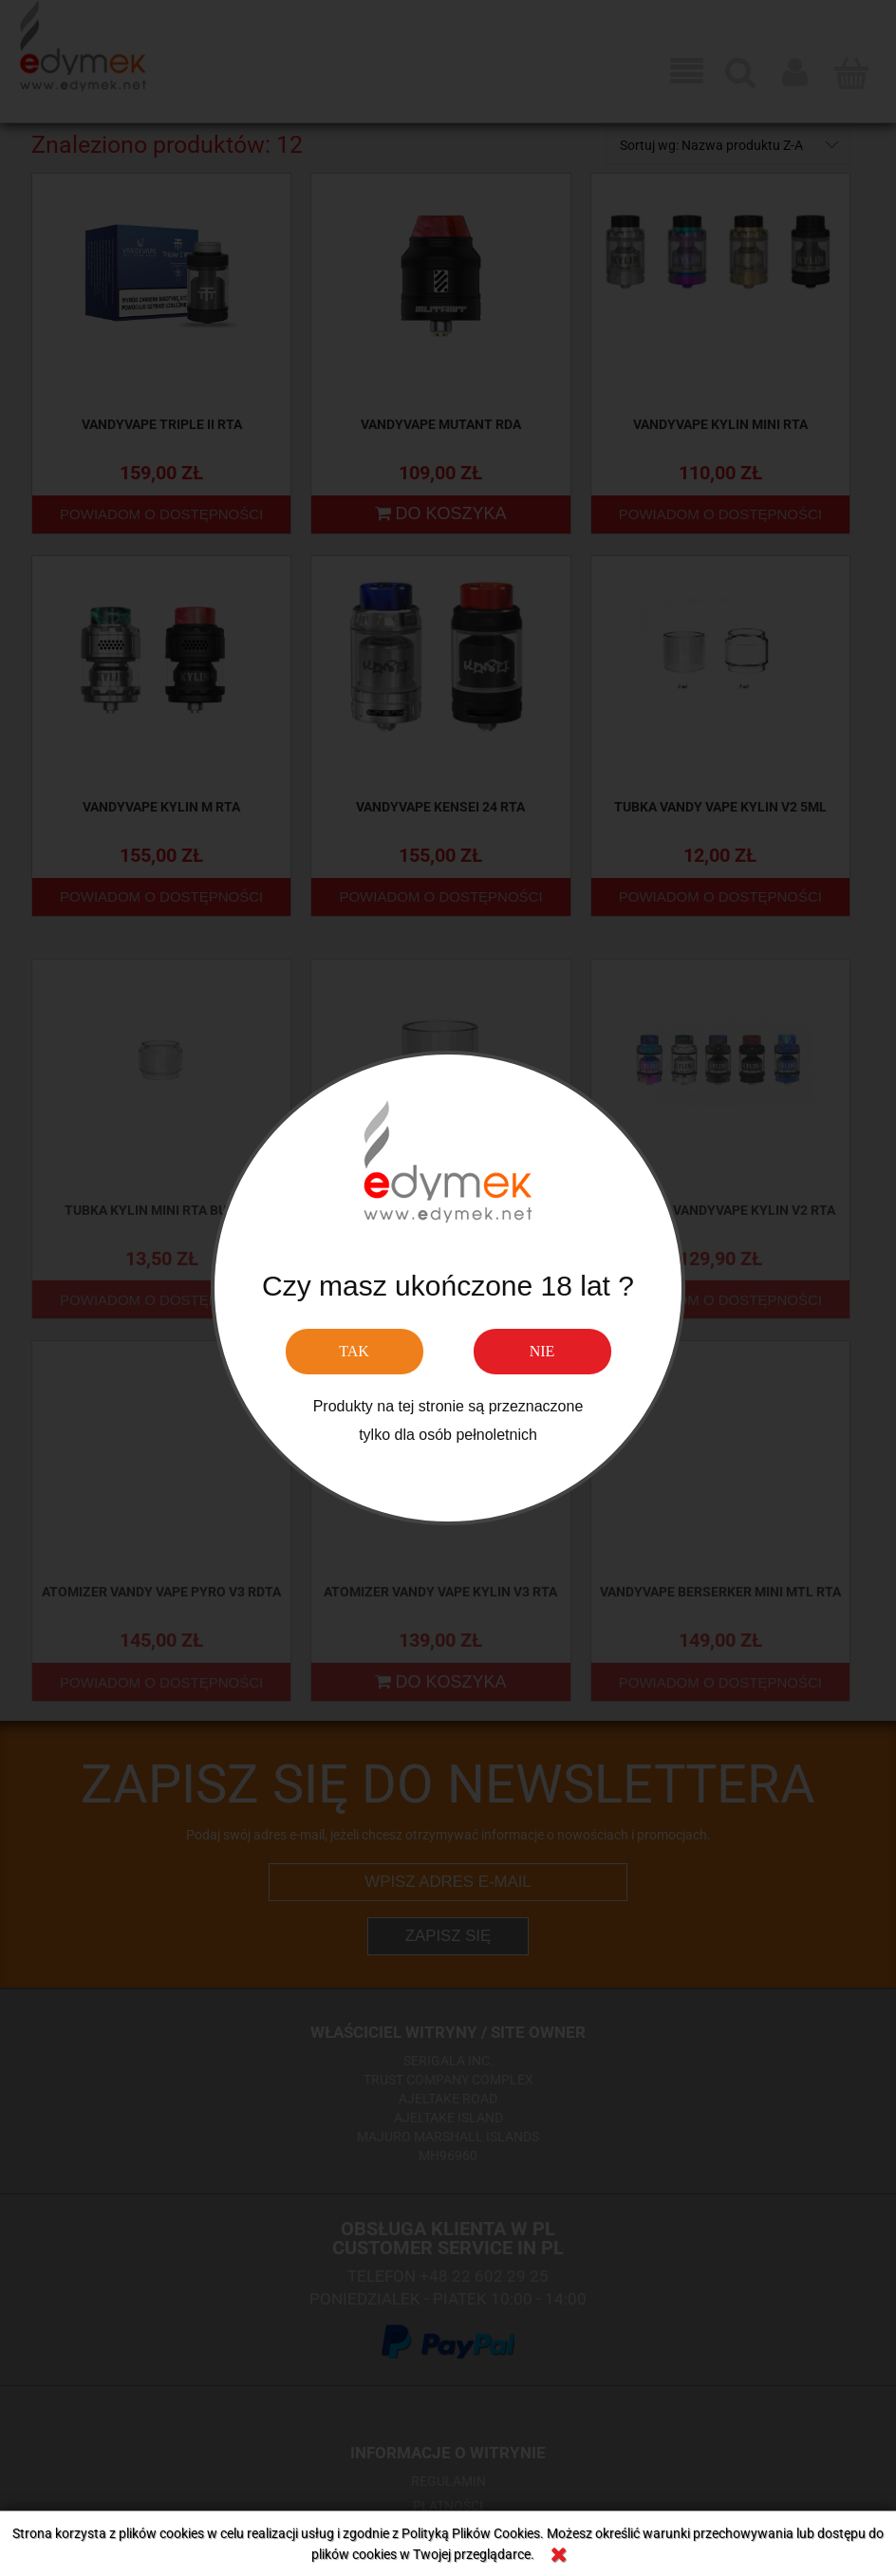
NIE (542, 1351)
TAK (354, 1351)
